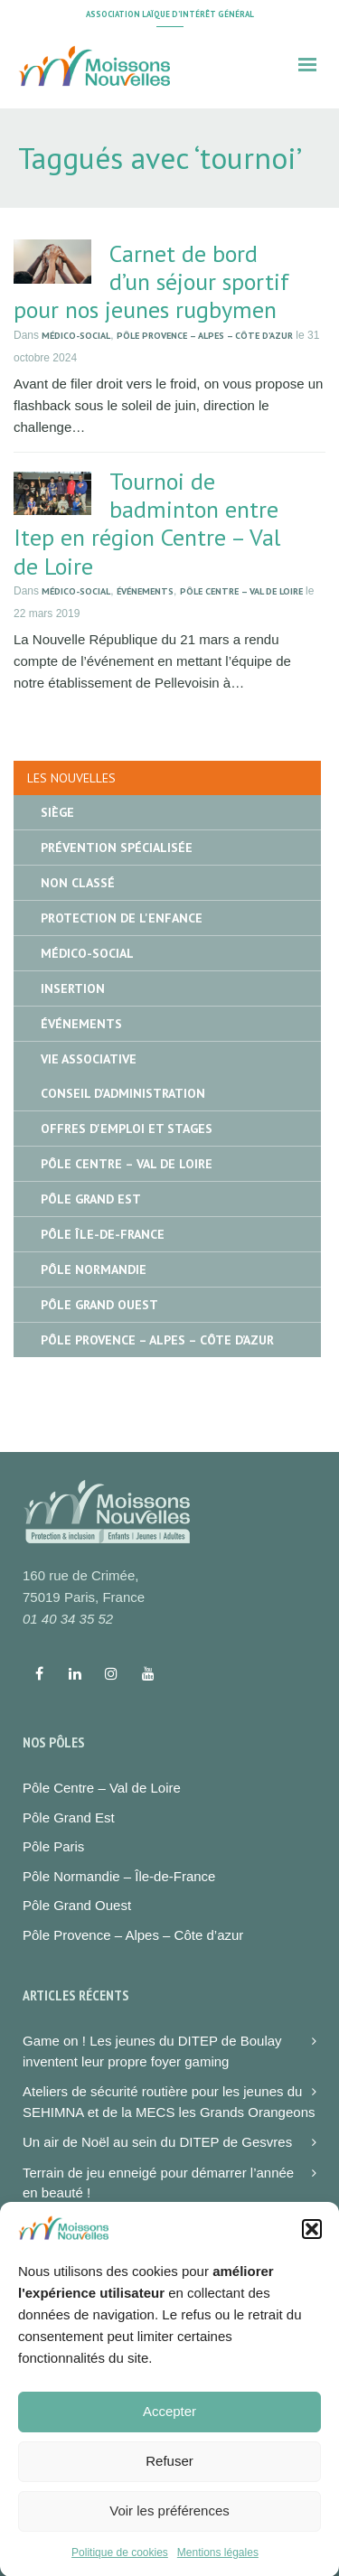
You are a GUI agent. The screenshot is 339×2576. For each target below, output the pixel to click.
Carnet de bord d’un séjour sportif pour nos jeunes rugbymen (151, 281)
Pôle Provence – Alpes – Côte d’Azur (205, 336)
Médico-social (76, 336)
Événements (145, 591)
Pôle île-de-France (103, 1234)
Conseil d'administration (123, 1093)
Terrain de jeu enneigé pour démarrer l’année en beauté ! (158, 2183)
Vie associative (89, 1059)
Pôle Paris (53, 1846)
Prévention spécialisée (117, 847)
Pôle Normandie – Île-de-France (119, 1876)
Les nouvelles (71, 778)
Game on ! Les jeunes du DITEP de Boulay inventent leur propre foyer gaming (152, 2051)
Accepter (169, 2432)
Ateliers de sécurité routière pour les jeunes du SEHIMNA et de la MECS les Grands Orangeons (169, 2102)
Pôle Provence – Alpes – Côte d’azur (133, 1935)
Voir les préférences (169, 2531)
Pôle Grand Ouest (99, 1305)
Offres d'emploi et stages (126, 1128)
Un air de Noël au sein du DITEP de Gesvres (157, 2142)
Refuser (169, 2481)
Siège (57, 812)
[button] (312, 2250)
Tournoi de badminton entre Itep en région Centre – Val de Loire (147, 523)
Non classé (78, 883)
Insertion (73, 988)
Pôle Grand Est (91, 1199)
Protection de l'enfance (121, 918)
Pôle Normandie (93, 1269)
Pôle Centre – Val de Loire (241, 591)
